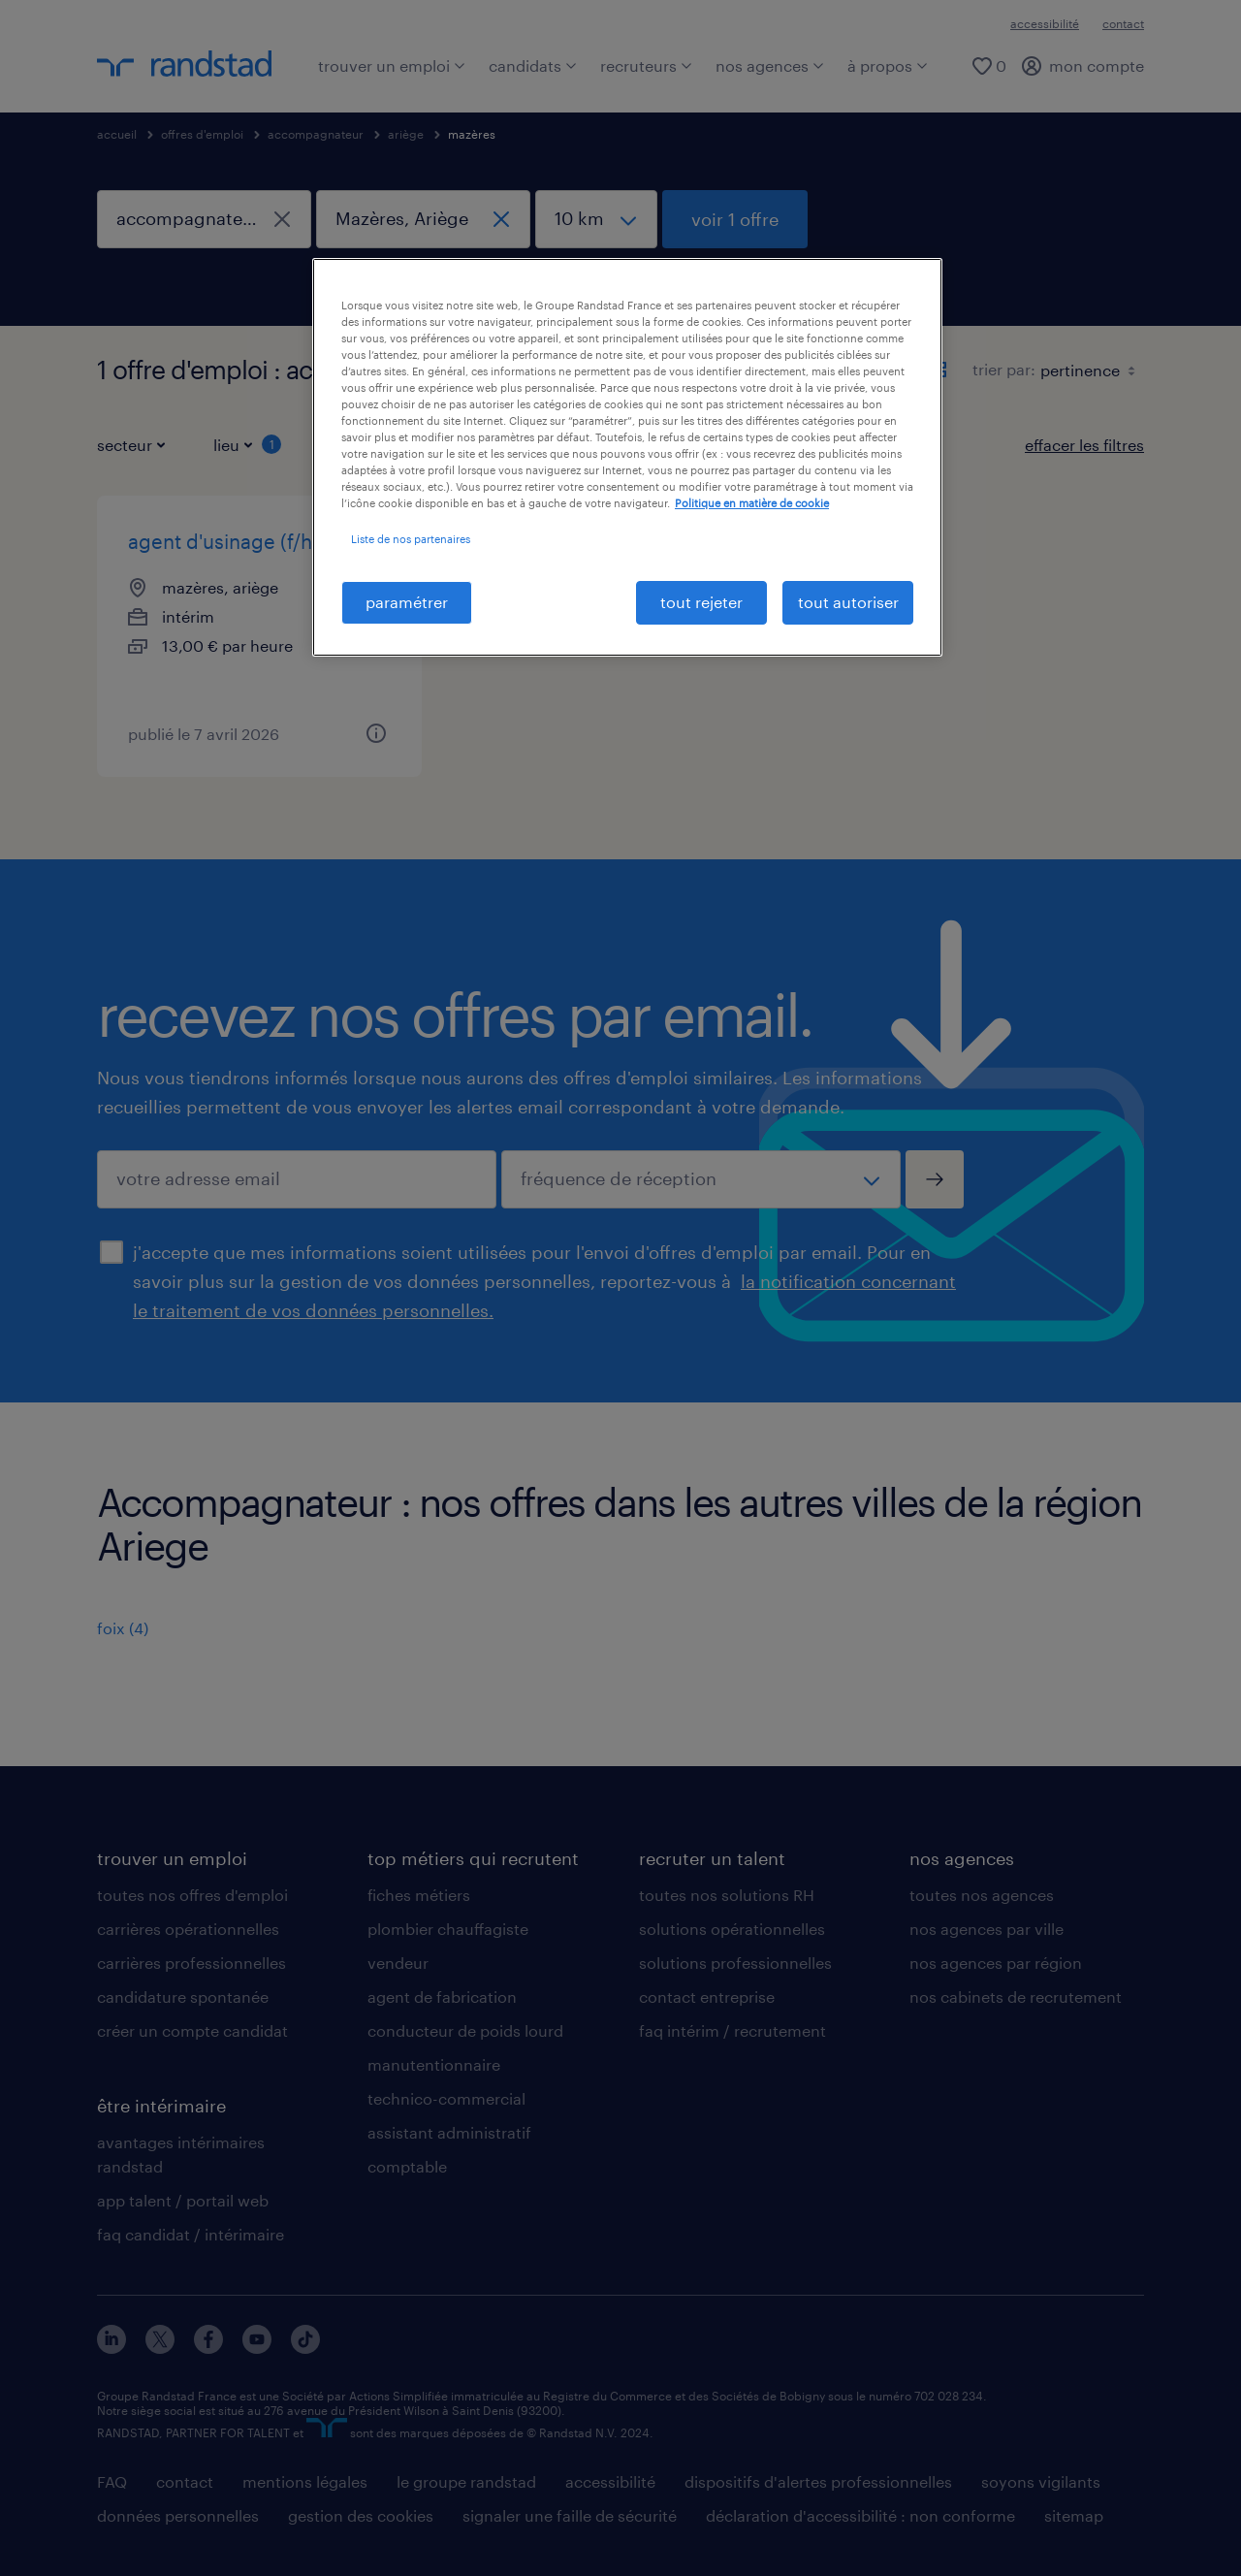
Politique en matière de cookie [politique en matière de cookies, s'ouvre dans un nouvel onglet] (752, 503)
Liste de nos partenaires (410, 538)
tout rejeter (701, 602)
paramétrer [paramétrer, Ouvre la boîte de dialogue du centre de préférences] (407, 602)
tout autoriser (848, 602)
